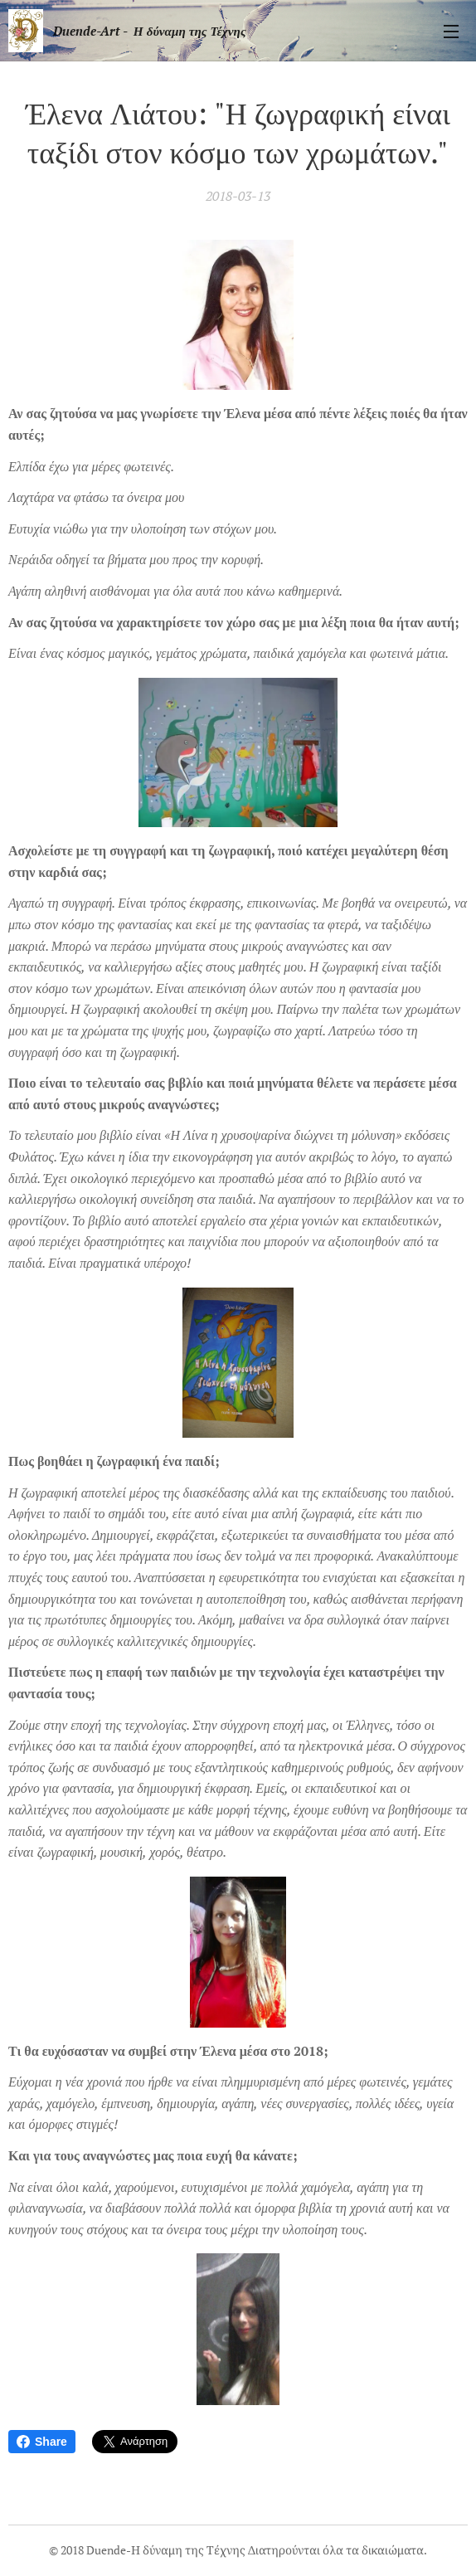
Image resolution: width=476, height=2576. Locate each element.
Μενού (451, 31)
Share (42, 2441)
